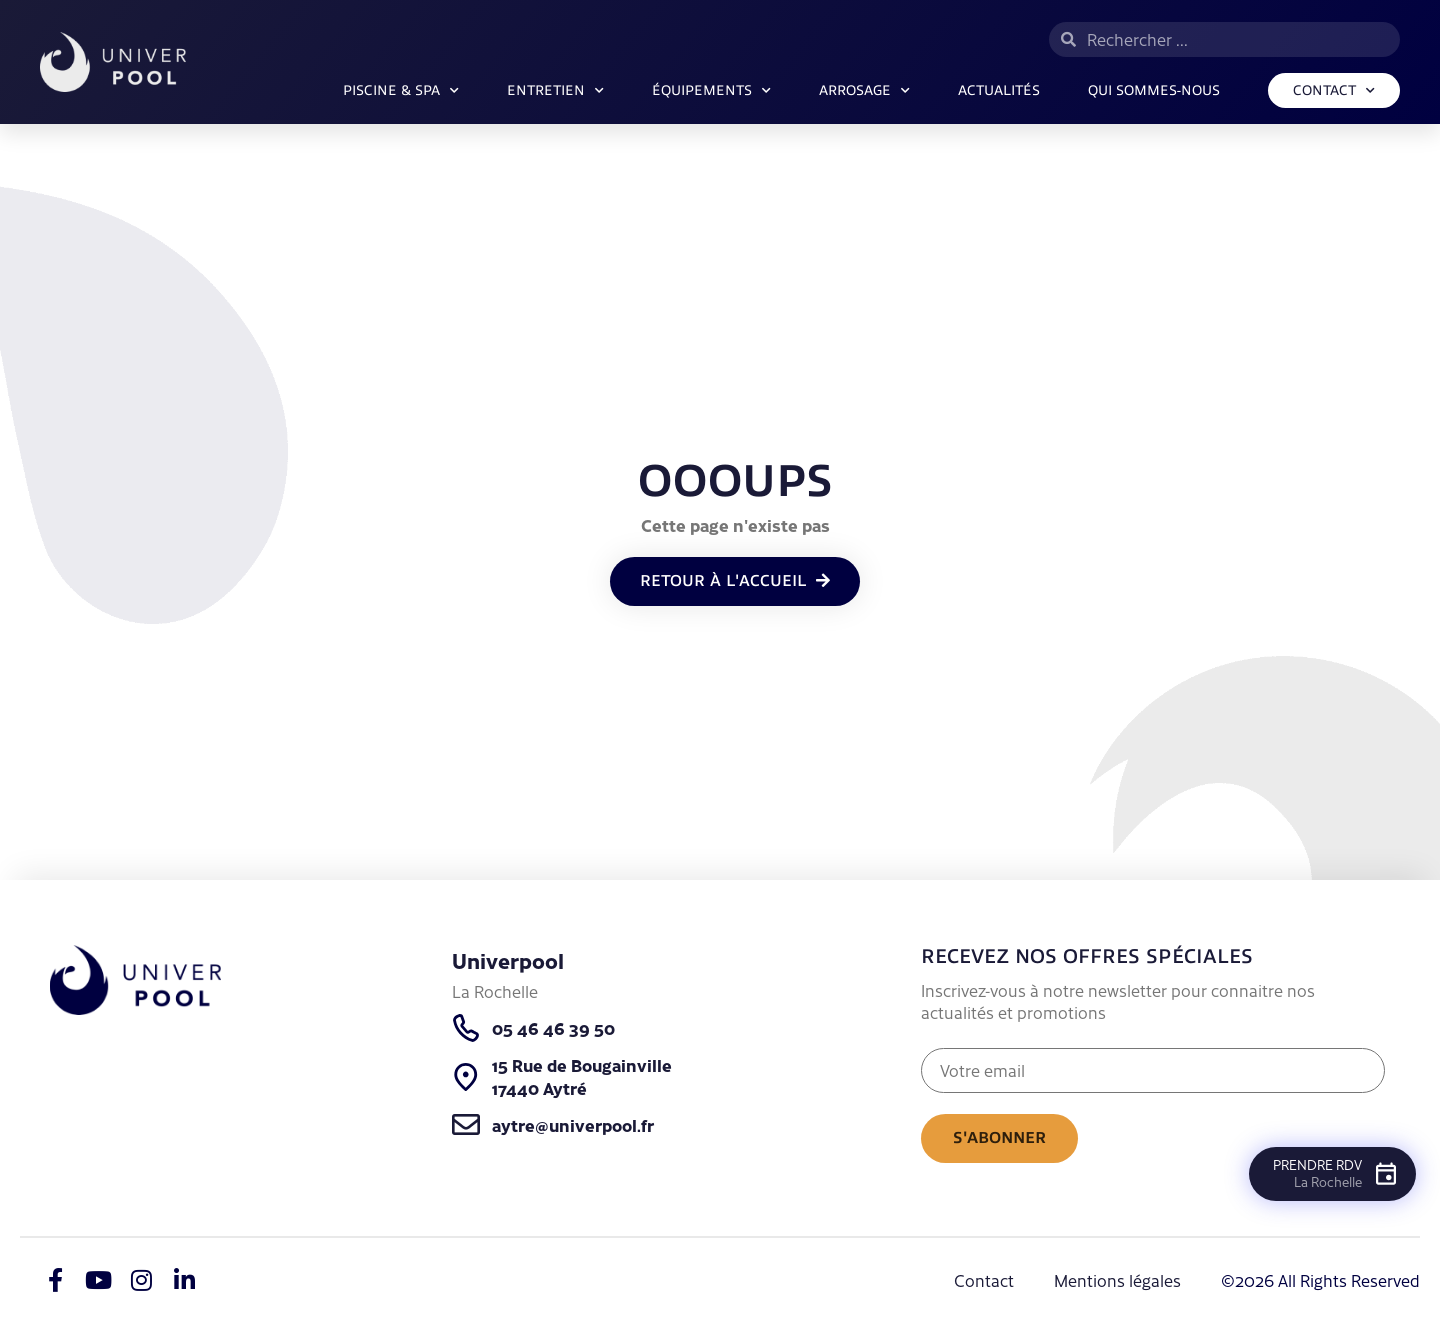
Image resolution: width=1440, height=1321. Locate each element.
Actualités (999, 90)
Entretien (555, 91)
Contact (1334, 91)
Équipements (711, 91)
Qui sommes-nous (1154, 90)
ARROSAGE (864, 91)
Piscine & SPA (401, 91)
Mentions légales (1117, 1280)
